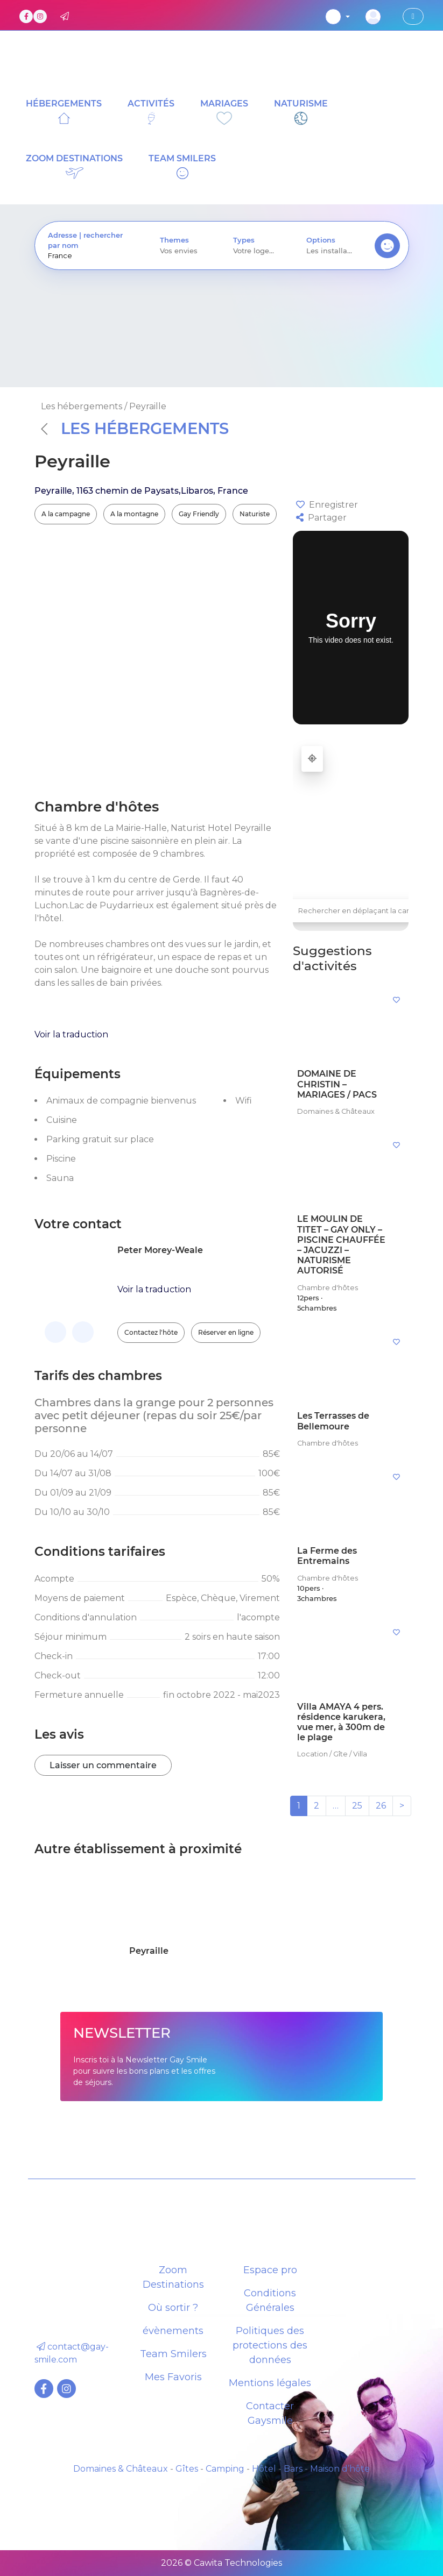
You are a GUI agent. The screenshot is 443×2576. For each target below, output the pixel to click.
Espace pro (270, 2270)
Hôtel (264, 2469)
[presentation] (91, 256)
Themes (174, 240)
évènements (173, 2331)
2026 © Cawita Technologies (221, 2563)
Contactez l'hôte (151, 1332)
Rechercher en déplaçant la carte (357, 911)
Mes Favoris (173, 2377)
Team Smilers (173, 2354)
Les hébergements (135, 428)
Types (244, 240)
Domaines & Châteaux (120, 2469)
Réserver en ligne (226, 1332)
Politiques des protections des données (270, 2345)
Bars (293, 2469)
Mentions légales (270, 2383)
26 (381, 1806)
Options (320, 240)
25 (357, 1806)
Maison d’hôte (340, 2469)
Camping (225, 2469)
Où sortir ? (173, 2308)
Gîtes (186, 2469)
